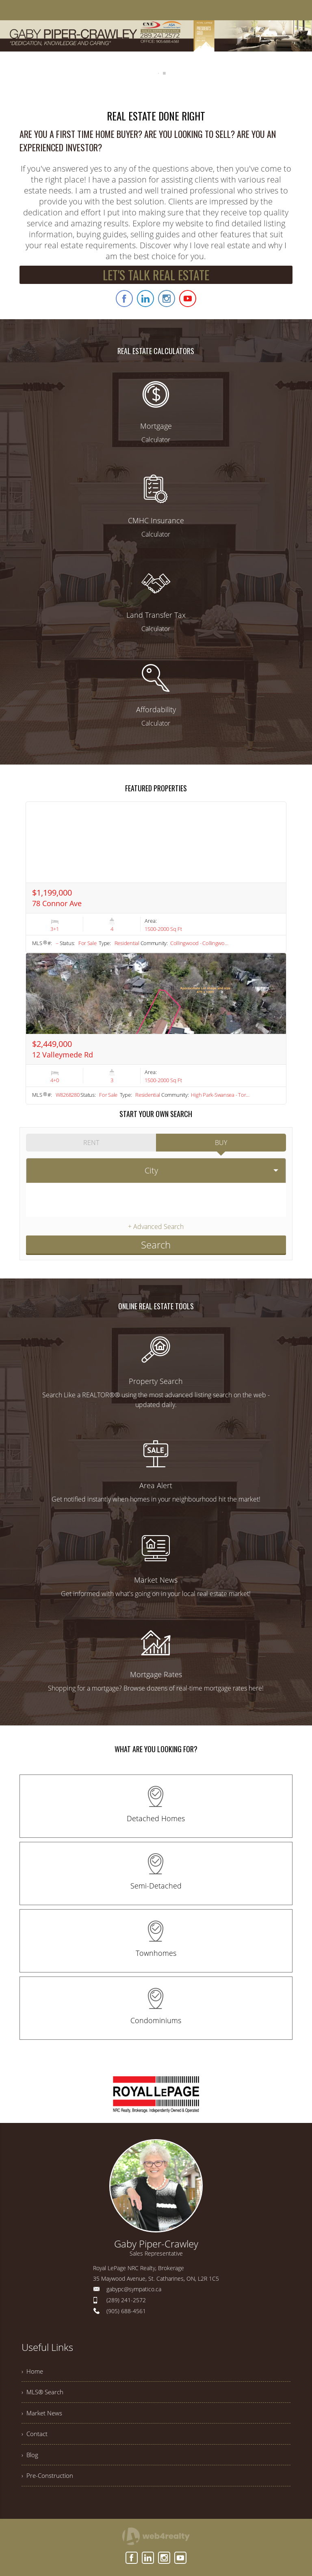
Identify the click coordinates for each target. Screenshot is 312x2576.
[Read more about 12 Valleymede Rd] (156, 1028)
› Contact (35, 2434)
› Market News (43, 2412)
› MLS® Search (44, 2390)
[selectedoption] (155, 1168)
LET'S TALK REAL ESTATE (156, 275)
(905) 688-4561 (126, 2307)
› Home (33, 2367)
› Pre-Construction (48, 2479)
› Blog (30, 2457)
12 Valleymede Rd (62, 1054)
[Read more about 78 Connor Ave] (156, 877)
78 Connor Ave (57, 903)
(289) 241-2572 (126, 2296)
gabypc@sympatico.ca (133, 2285)
